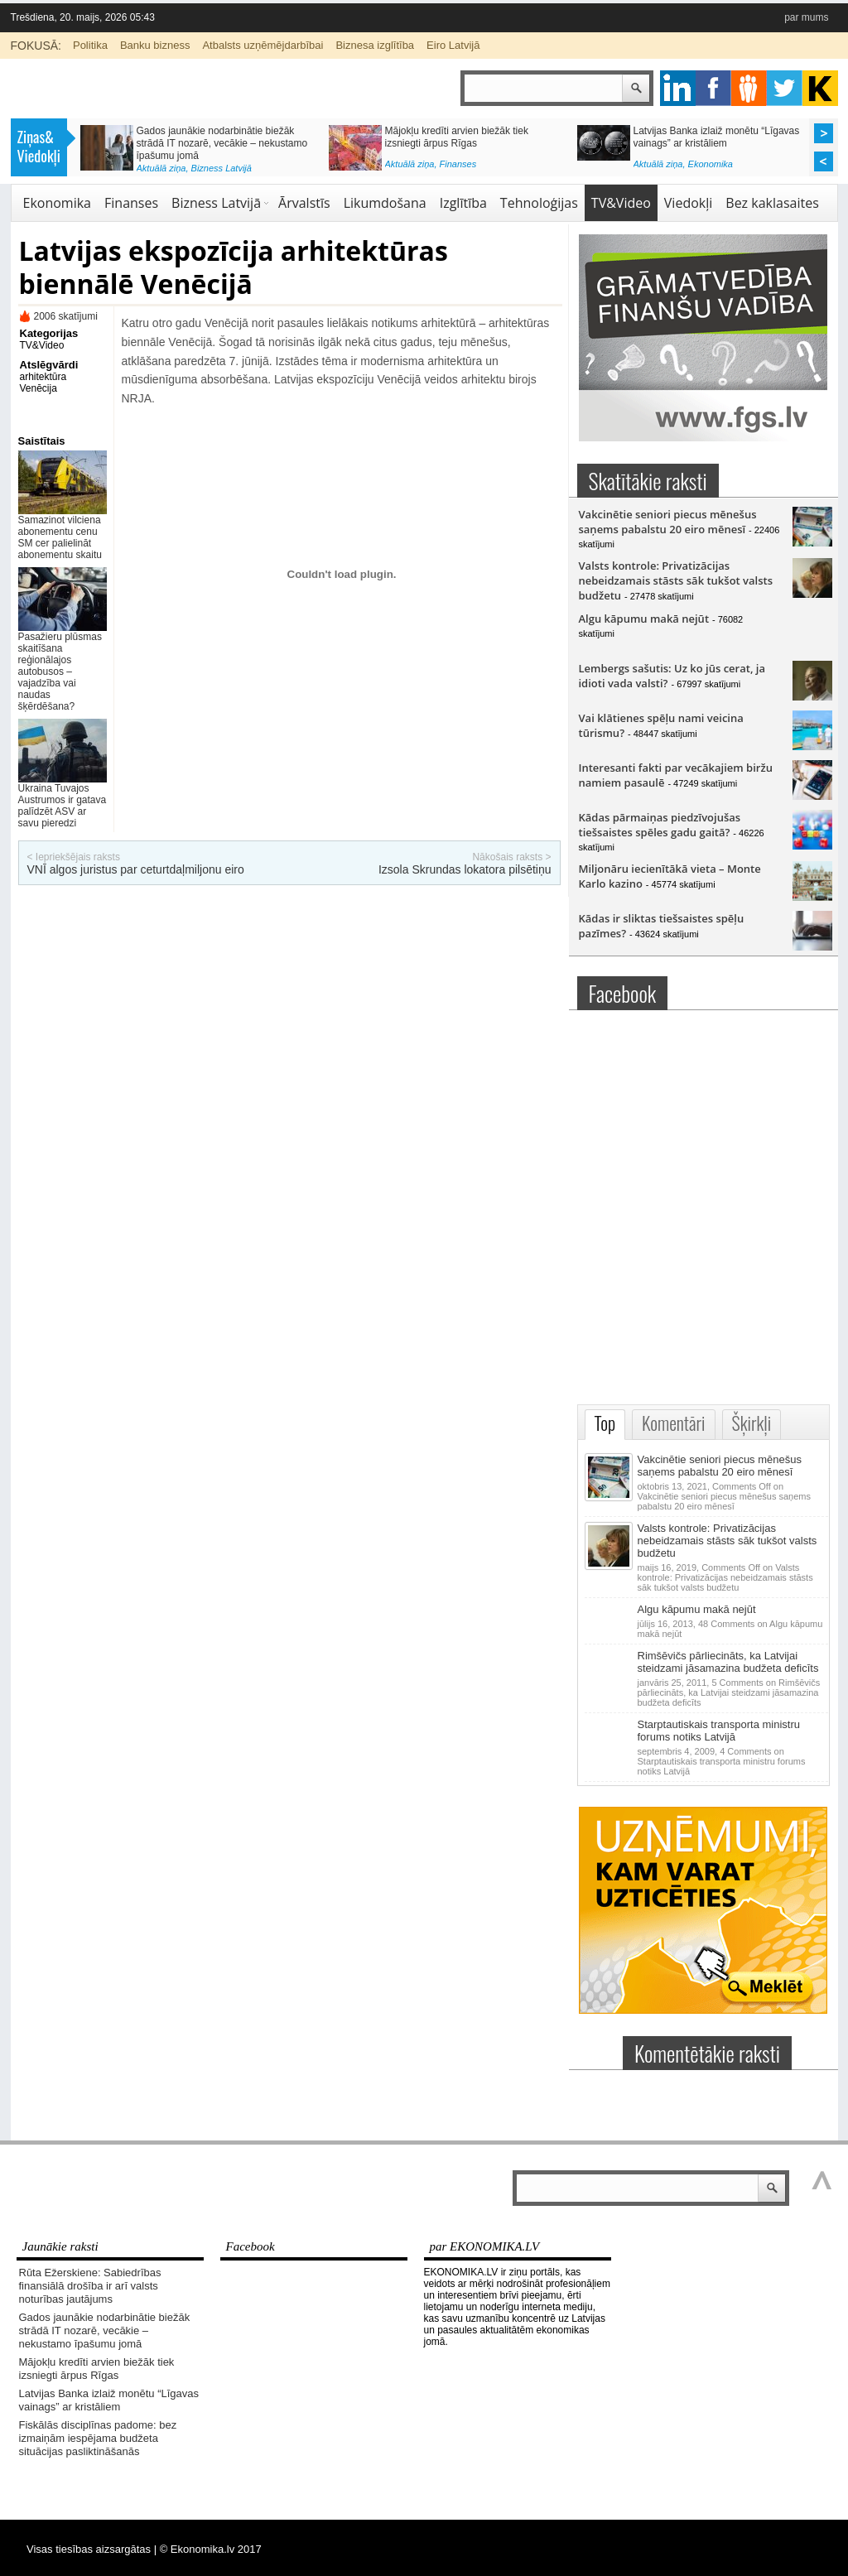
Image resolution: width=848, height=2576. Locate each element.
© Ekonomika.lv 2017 (211, 2549)
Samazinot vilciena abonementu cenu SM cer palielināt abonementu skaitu (60, 537)
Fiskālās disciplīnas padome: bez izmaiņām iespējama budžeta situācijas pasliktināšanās (98, 2438)
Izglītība (463, 203)
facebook (713, 88)
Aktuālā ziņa (161, 168)
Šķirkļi (752, 1423)
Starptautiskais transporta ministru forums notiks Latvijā (719, 1730)
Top (605, 1423)
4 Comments (722, 1761)
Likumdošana (385, 203)
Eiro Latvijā (452, 45)
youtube (820, 88)
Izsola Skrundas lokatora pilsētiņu (465, 869)
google (678, 88)
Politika (90, 45)
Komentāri (673, 1423)
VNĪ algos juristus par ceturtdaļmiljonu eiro (135, 869)
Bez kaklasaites (771, 203)
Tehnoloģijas (539, 203)
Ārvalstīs (304, 203)
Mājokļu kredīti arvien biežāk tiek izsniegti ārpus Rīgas (456, 137)
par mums (806, 17)
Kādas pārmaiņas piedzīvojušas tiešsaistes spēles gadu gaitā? (660, 825)
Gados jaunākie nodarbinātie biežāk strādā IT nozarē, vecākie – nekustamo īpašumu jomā (222, 143)
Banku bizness (155, 45)
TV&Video (621, 203)
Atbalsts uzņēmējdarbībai (262, 45)
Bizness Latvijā (221, 168)
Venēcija (38, 388)
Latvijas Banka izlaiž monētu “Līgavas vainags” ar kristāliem (717, 137)
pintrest (749, 88)
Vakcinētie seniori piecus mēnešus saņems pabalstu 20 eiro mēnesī (668, 522)
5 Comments (729, 1692)
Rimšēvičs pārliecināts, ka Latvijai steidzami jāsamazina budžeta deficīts (728, 1661)
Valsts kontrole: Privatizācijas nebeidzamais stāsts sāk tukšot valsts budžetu (676, 580)
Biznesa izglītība (374, 45)
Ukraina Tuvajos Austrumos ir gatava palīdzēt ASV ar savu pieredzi (62, 805)
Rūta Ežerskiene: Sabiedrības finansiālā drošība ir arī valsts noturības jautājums (90, 2285)
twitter (784, 88)
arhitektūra (43, 377)
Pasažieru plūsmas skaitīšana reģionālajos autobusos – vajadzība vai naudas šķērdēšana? (60, 671)
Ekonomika (710, 164)
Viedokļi (688, 203)
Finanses (458, 164)
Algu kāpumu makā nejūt (644, 618)
